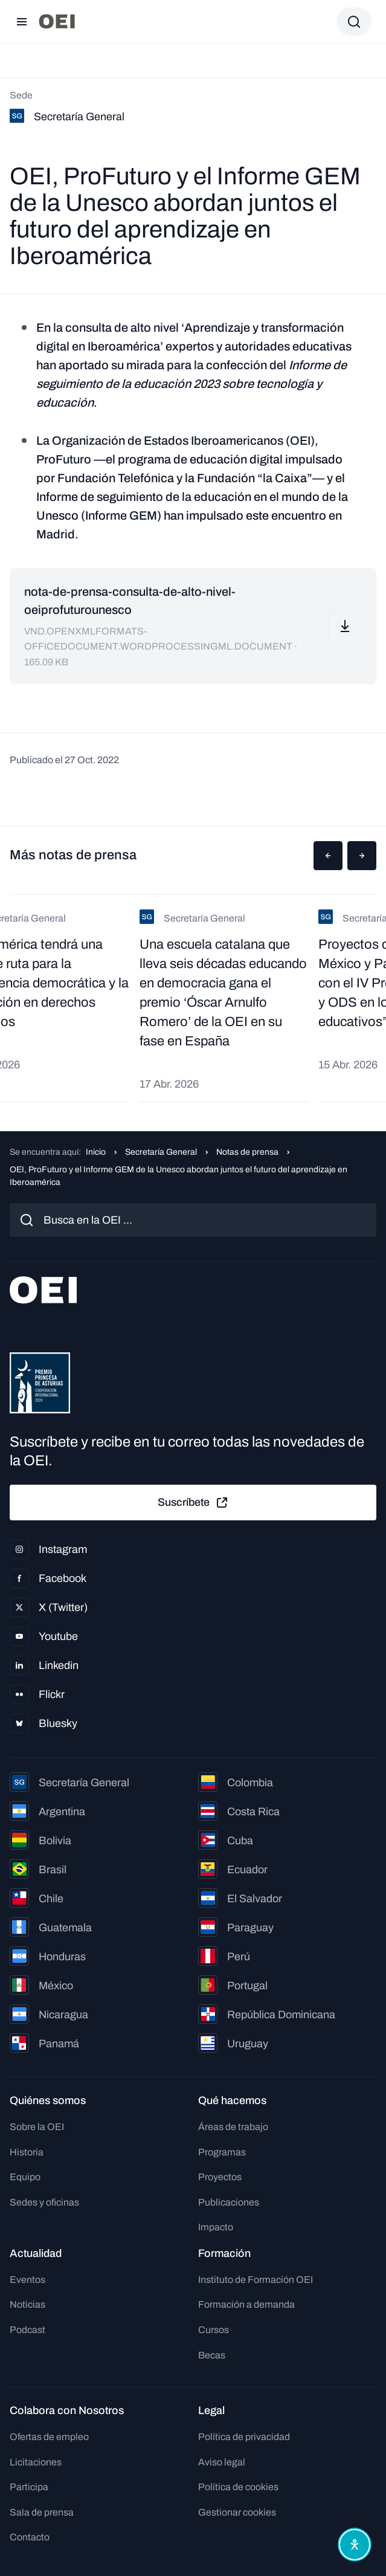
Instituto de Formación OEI (255, 2279)
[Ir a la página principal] (57, 21)
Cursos (213, 2330)
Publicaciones (228, 2202)
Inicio (96, 1152)
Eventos (27, 2279)
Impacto (215, 2227)
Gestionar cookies (237, 2512)
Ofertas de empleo (49, 2437)
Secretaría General (161, 1152)
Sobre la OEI (37, 2127)
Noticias (27, 2304)
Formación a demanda (246, 2304)
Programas (222, 2152)
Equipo (25, 2177)
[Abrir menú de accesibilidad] (355, 2544)
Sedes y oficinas (44, 2202)
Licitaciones (36, 2462)
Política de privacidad (244, 2437)
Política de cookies (238, 2487)
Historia (26, 2152)
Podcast (27, 2330)
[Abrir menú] (21, 22)
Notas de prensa (247, 1152)
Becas (211, 2355)
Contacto (30, 2537)
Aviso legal (221, 2462)
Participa (29, 2487)
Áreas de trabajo (233, 2127)
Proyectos (220, 2177)
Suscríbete (193, 1503)
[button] (328, 855)
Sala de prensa (42, 2512)
